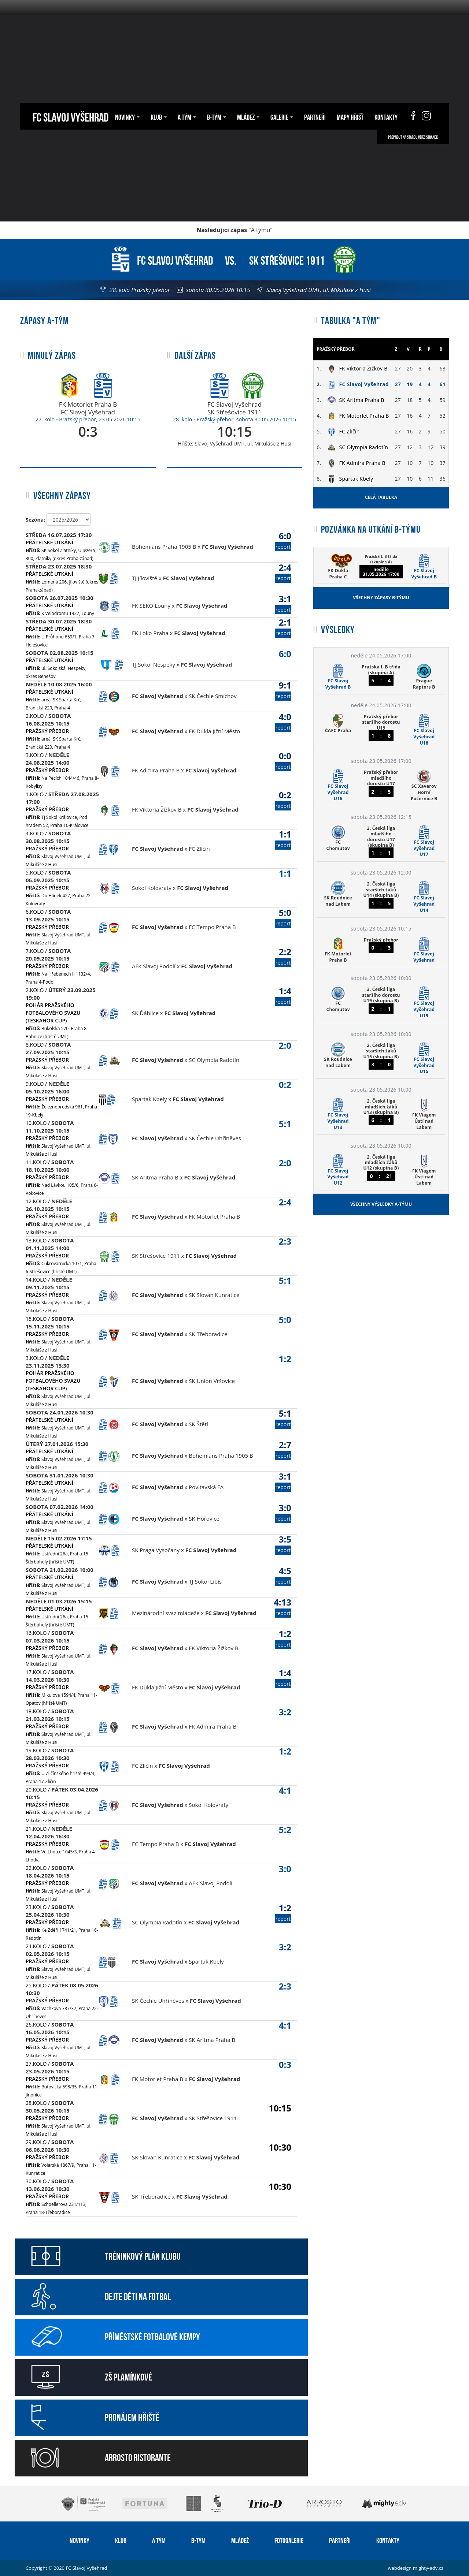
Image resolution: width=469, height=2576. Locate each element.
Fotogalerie (288, 2539)
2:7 (283, 1449)
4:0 (283, 721)
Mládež (248, 116)
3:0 (283, 1512)
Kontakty (386, 116)
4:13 (282, 1607)
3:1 (283, 603)
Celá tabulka (381, 497)
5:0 (283, 917)
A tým (187, 116)
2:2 (283, 956)
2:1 (283, 627)
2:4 (283, 572)
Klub (159, 116)
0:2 (283, 799)
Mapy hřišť (350, 116)
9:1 (283, 690)
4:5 (283, 1575)
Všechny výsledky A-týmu (381, 1204)
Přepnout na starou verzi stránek (413, 137)
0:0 (283, 760)
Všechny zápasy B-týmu (381, 597)
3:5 (283, 1544)
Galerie (281, 116)
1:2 (283, 1638)
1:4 (283, 995)
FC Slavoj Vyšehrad (70, 116)
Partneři (315, 116)
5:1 (283, 1418)
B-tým (216, 116)
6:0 (283, 540)
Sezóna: (35, 519)
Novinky (127, 116)
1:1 (283, 839)
